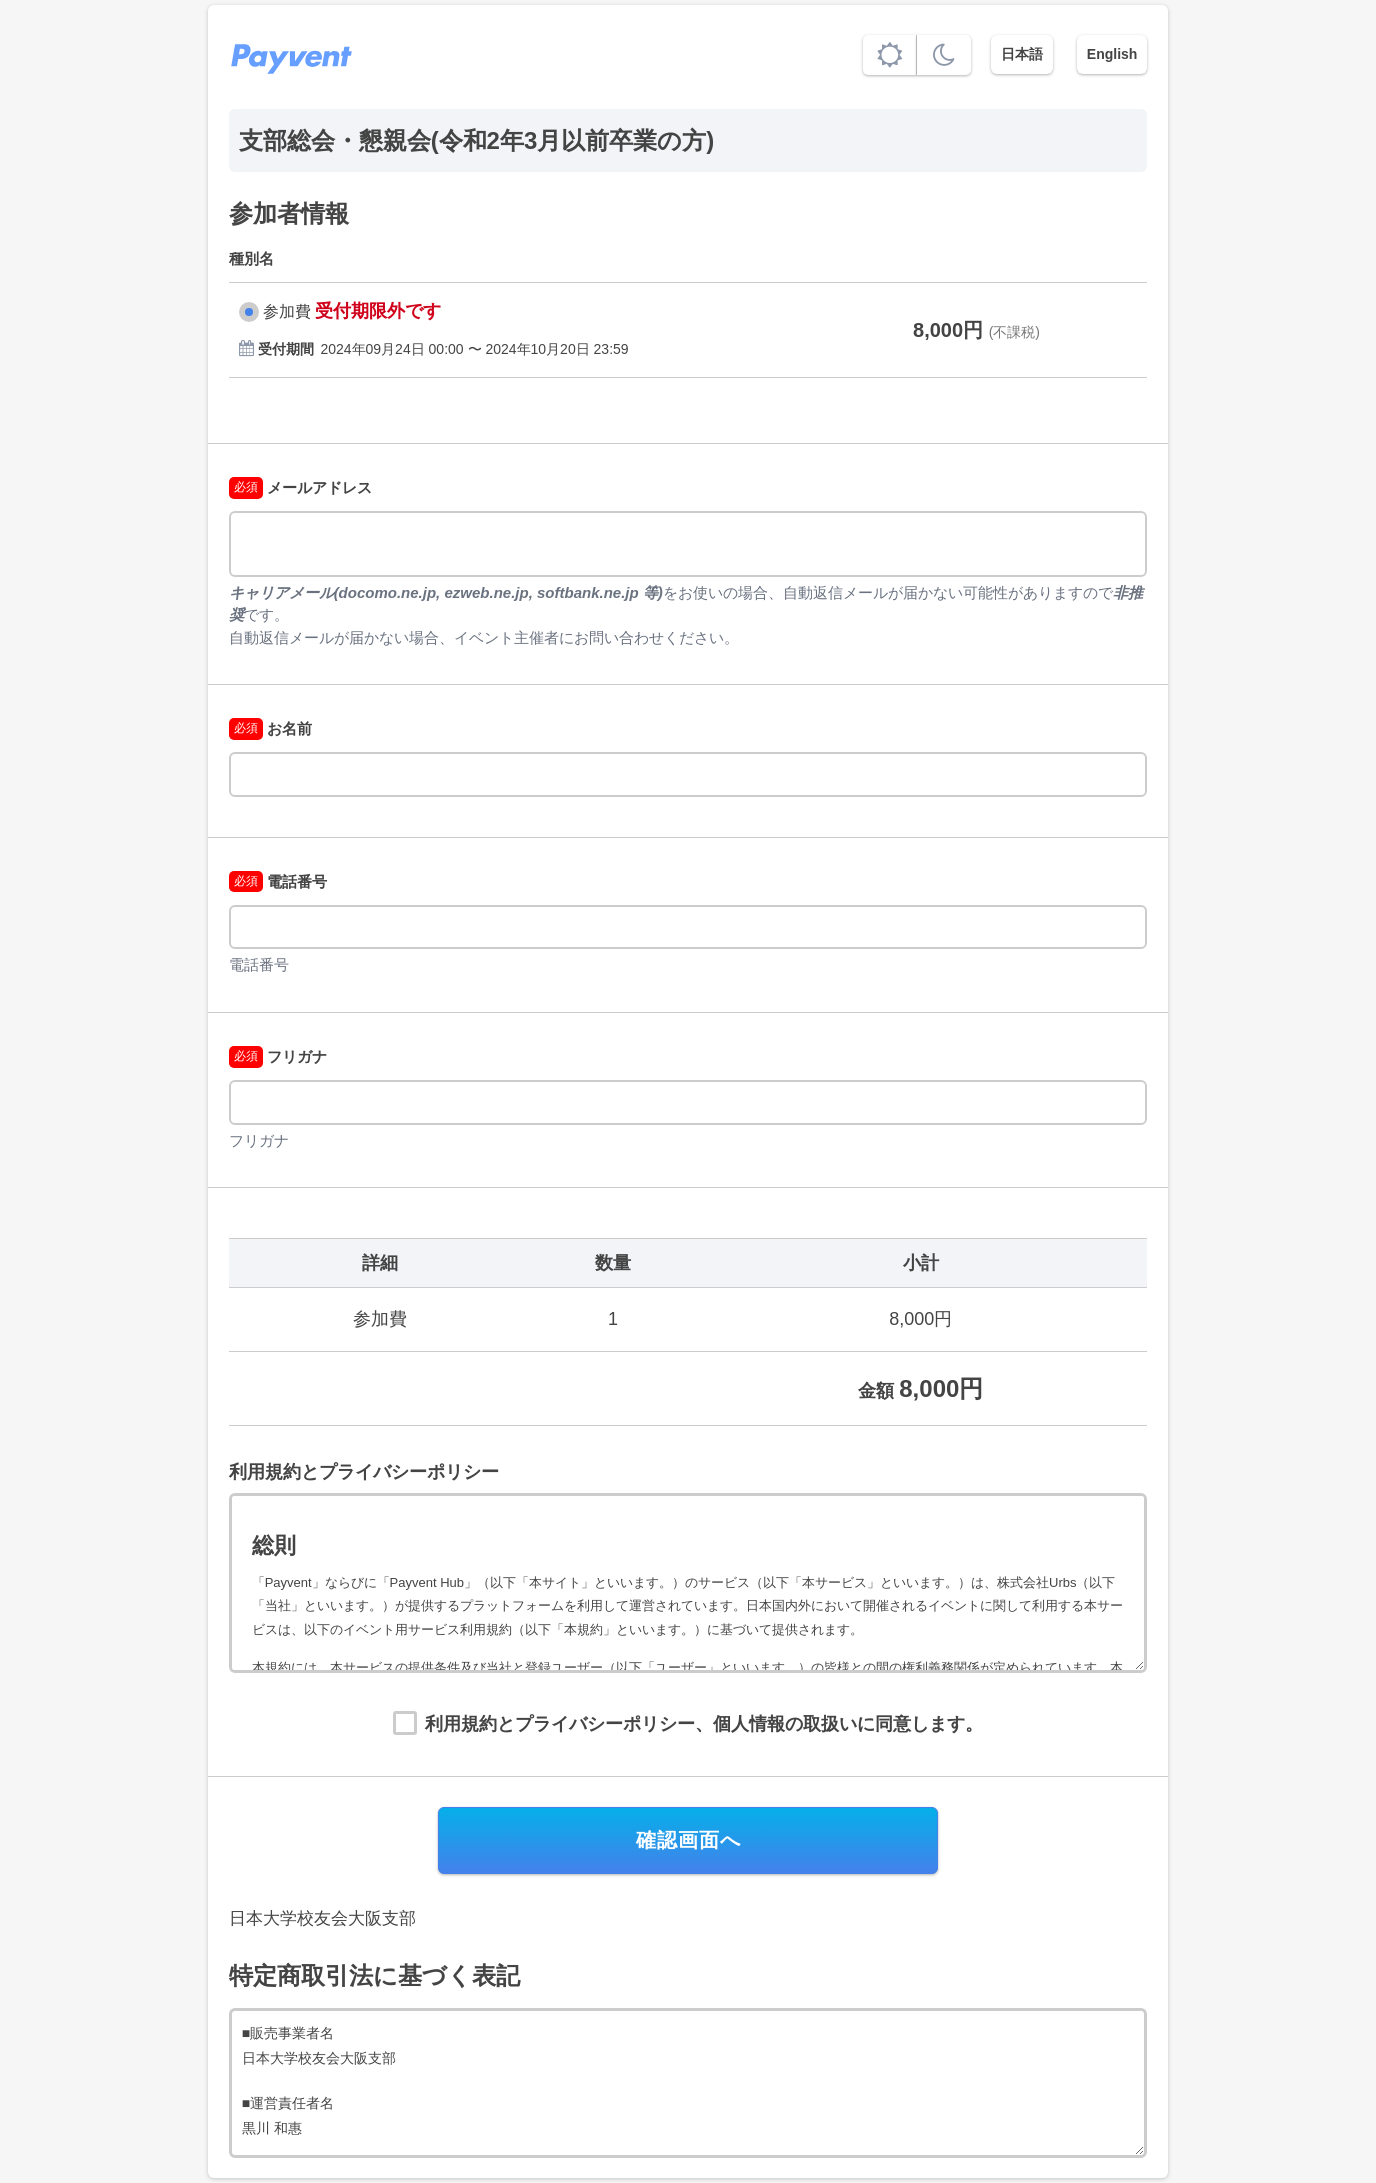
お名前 (270, 728)
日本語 (1022, 54)
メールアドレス (300, 487)
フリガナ (278, 1056)
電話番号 (278, 881)
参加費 (287, 311)
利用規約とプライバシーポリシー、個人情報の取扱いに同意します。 (704, 1724)
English (1112, 54)
